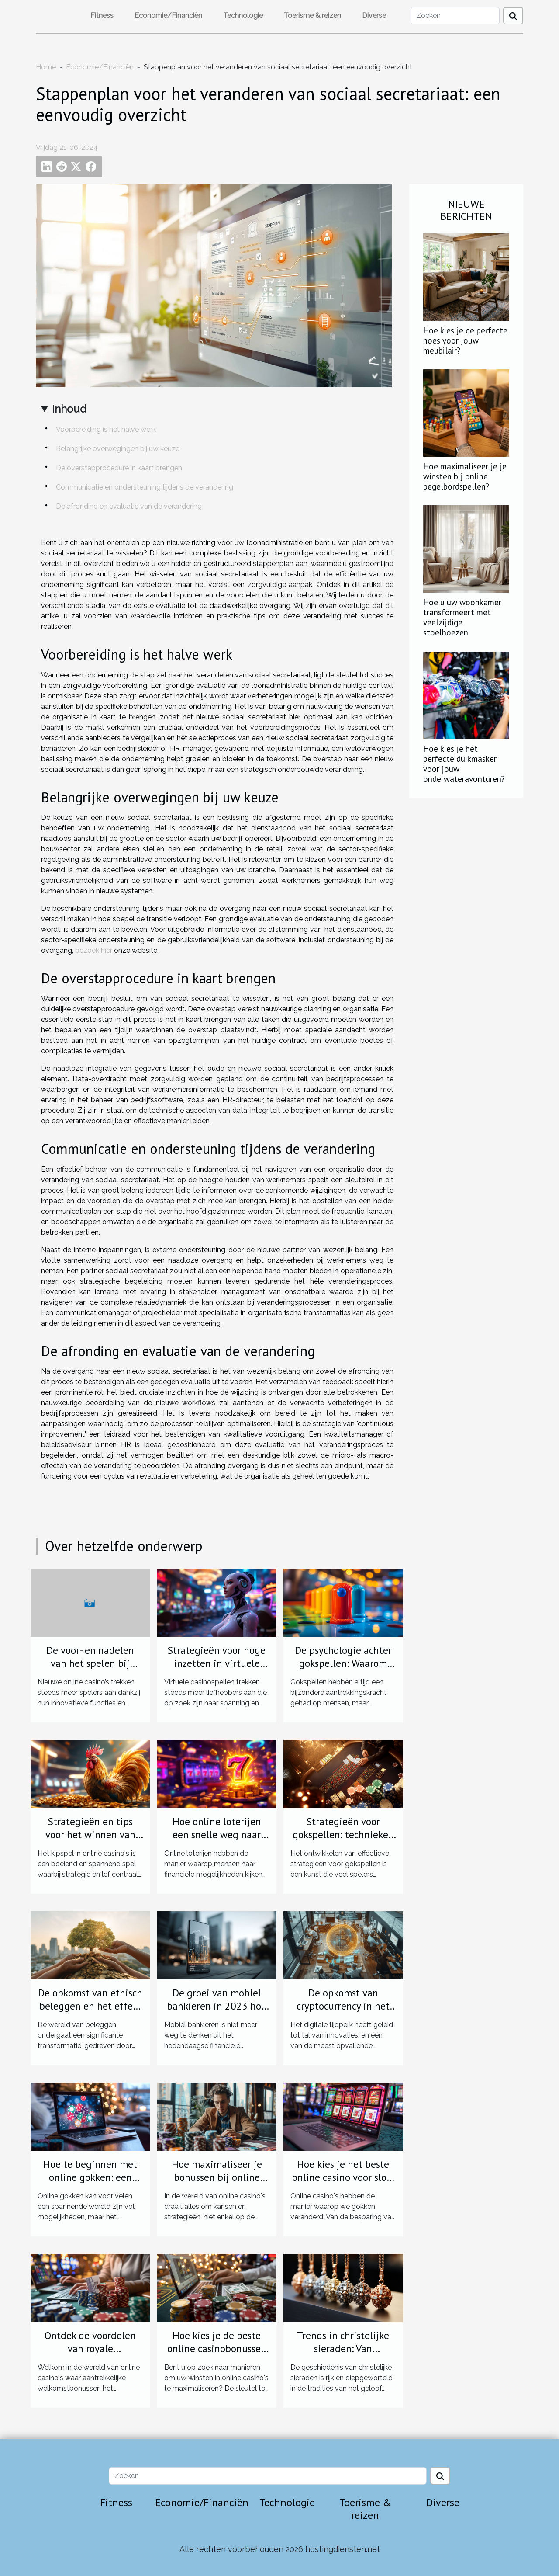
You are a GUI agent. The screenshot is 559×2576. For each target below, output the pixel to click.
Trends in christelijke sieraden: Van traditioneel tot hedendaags (343, 2355)
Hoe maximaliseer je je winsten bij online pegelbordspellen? (465, 476)
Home (46, 67)
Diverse (374, 15)
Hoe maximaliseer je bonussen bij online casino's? (217, 2177)
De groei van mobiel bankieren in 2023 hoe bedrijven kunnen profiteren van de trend (217, 2012)
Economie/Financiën (168, 15)
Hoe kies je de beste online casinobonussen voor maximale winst (216, 2348)
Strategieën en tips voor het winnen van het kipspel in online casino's (90, 1841)
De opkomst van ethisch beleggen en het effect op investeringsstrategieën (90, 2012)
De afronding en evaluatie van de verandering (129, 506)
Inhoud (69, 409)
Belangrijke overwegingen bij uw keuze (117, 448)
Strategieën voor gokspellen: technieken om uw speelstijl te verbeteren (343, 1841)
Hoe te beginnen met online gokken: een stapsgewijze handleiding (90, 2184)
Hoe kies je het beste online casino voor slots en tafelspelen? (343, 2177)
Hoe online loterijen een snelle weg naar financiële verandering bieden (216, 1841)
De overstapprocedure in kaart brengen (119, 468)
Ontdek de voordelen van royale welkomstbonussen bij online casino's (90, 2355)
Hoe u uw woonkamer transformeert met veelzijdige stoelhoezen (462, 617)
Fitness (102, 15)
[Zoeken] (455, 15)
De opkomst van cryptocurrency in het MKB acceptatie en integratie (343, 2012)
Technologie (243, 15)
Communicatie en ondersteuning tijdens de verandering (144, 487)
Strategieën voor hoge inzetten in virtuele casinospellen (217, 1663)
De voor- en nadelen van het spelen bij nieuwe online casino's (90, 1663)
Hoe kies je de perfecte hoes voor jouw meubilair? (465, 340)
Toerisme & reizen (312, 15)
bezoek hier (93, 950)
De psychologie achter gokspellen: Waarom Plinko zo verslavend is (343, 1663)
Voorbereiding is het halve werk (106, 429)
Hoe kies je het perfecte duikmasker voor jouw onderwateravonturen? (464, 763)
